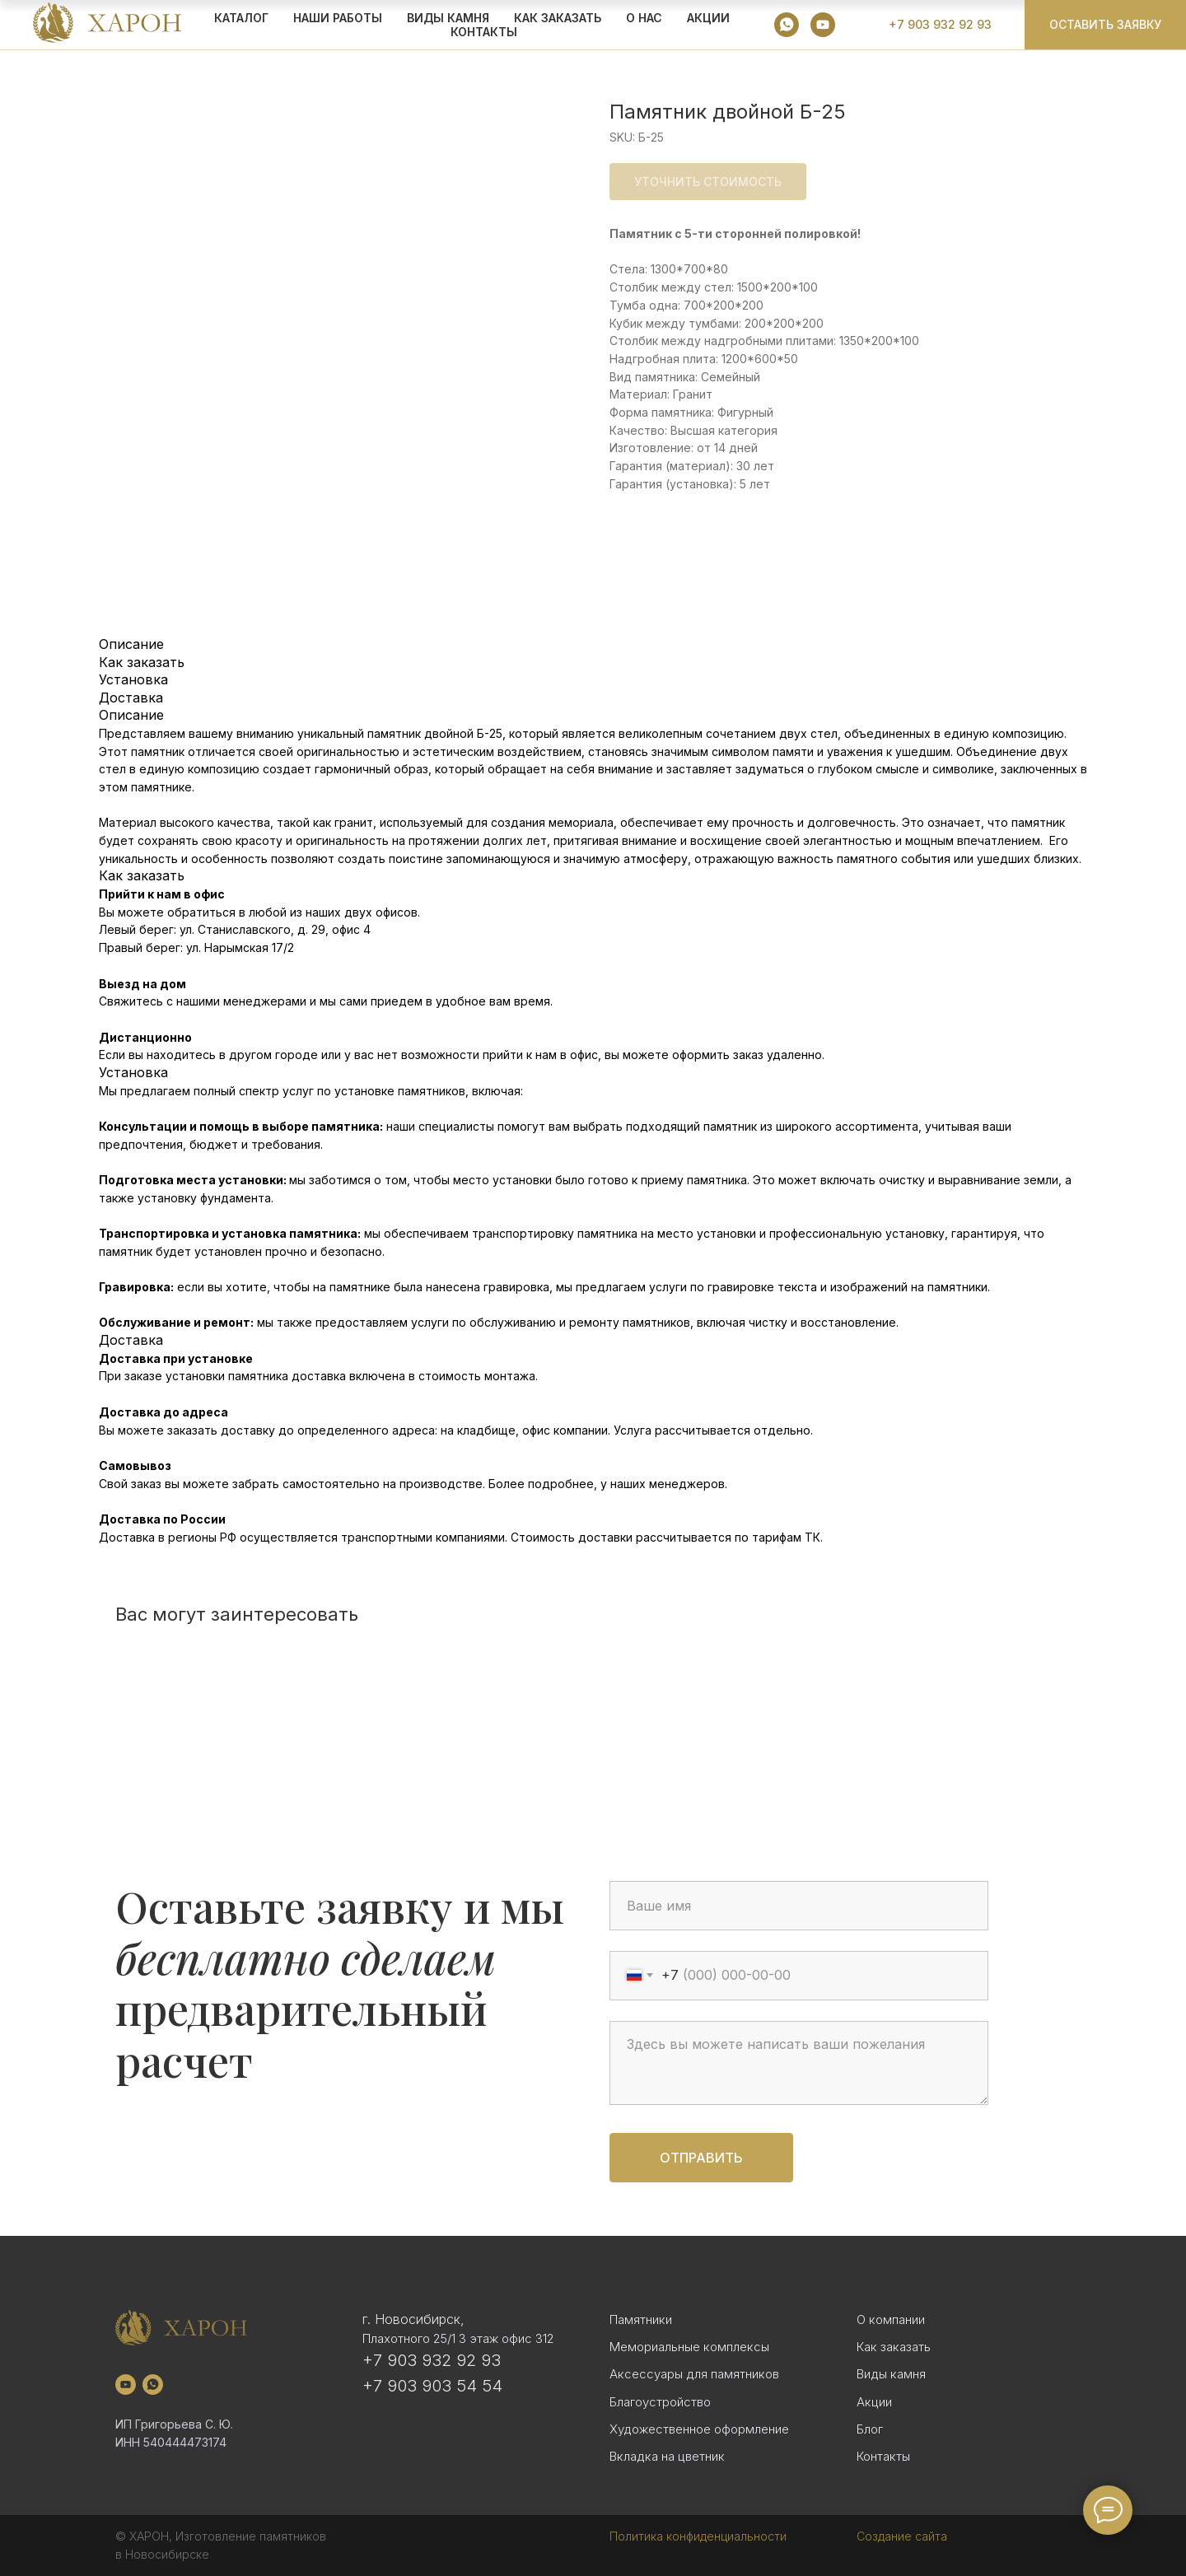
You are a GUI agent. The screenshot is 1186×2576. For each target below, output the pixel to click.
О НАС (644, 18)
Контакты (484, 32)
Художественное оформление (699, 2429)
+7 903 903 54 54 (432, 2386)
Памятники (640, 2319)
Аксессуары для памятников (694, 2374)
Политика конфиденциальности (698, 2536)
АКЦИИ (708, 18)
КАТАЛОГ (241, 18)
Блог (870, 2429)
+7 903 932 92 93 (431, 2360)
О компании (891, 2319)
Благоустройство (660, 2402)
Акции (874, 2402)
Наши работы (337, 18)
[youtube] (822, 24)
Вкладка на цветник (667, 2456)
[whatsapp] (786, 24)
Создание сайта (902, 2536)
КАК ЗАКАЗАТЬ (557, 18)
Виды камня (891, 2374)
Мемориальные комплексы (689, 2346)
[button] (1105, 24)
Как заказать (894, 2346)
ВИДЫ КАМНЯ (448, 18)
